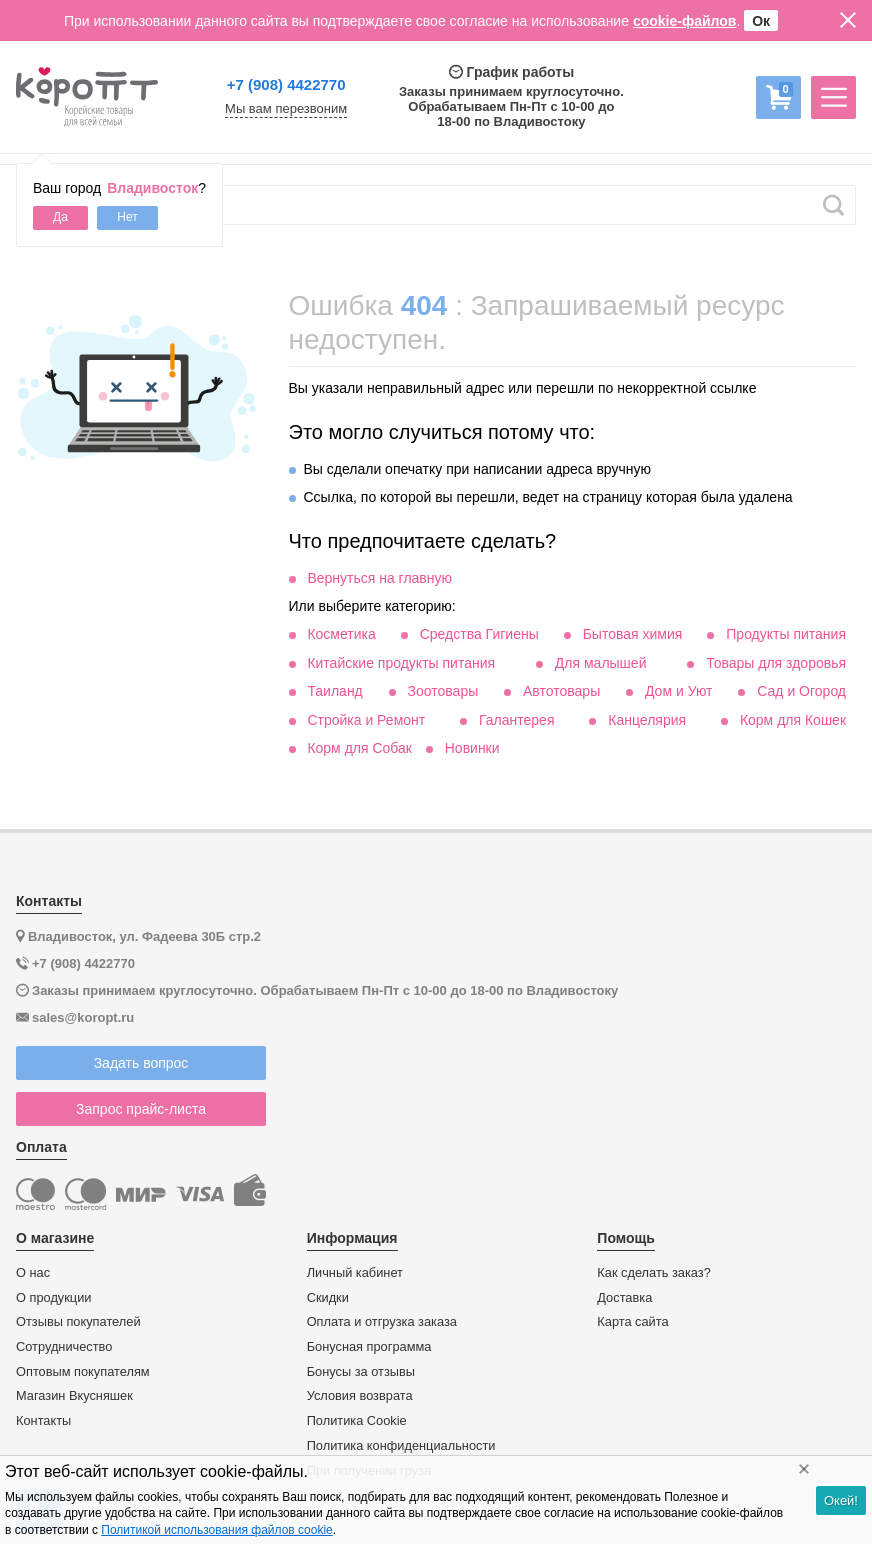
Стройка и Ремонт (366, 720)
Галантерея (516, 720)
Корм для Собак (359, 748)
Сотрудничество (64, 1347)
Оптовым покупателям (83, 1372)
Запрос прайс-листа (141, 1109)
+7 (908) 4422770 (286, 84)
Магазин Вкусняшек (74, 1396)
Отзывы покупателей (78, 1322)
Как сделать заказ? (654, 1273)
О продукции (53, 1298)
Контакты (43, 1421)
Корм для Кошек (793, 720)
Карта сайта (632, 1322)
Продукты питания (786, 634)
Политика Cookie (357, 1421)
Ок (761, 21)
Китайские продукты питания (401, 663)
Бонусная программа (369, 1347)
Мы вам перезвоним (286, 109)
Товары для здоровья (776, 663)
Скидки (328, 1298)
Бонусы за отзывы (361, 1372)
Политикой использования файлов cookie (216, 1530)
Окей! (841, 1500)
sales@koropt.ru (83, 1017)
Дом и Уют (679, 691)
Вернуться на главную (379, 578)
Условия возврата (360, 1396)
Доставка (624, 1298)
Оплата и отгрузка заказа (382, 1322)
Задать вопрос (141, 1063)
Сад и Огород (801, 691)
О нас (33, 1273)
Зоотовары (443, 691)
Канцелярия (647, 720)
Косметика (341, 634)
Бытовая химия (633, 634)
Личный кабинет (355, 1273)
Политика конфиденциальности (401, 1446)
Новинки (472, 748)
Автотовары (561, 691)
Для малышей (601, 663)
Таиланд (334, 691)
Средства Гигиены (479, 634)
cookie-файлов (685, 21)
